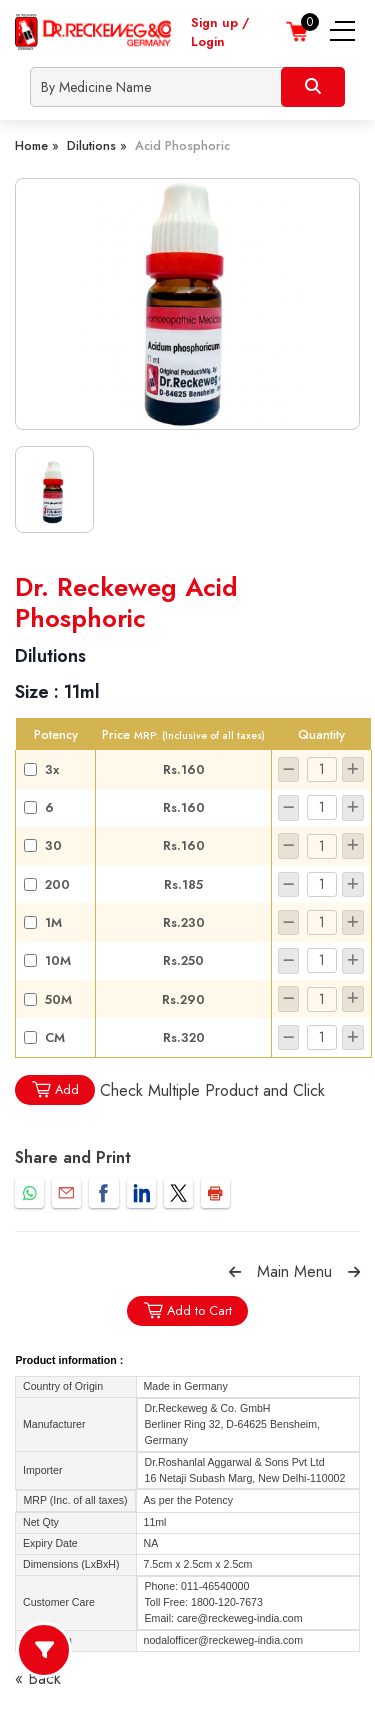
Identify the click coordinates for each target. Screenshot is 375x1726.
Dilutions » (97, 145)
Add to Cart (187, 1310)
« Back (38, 1678)
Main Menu (294, 1271)
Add (55, 1089)
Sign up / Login (220, 32)
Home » (37, 145)
